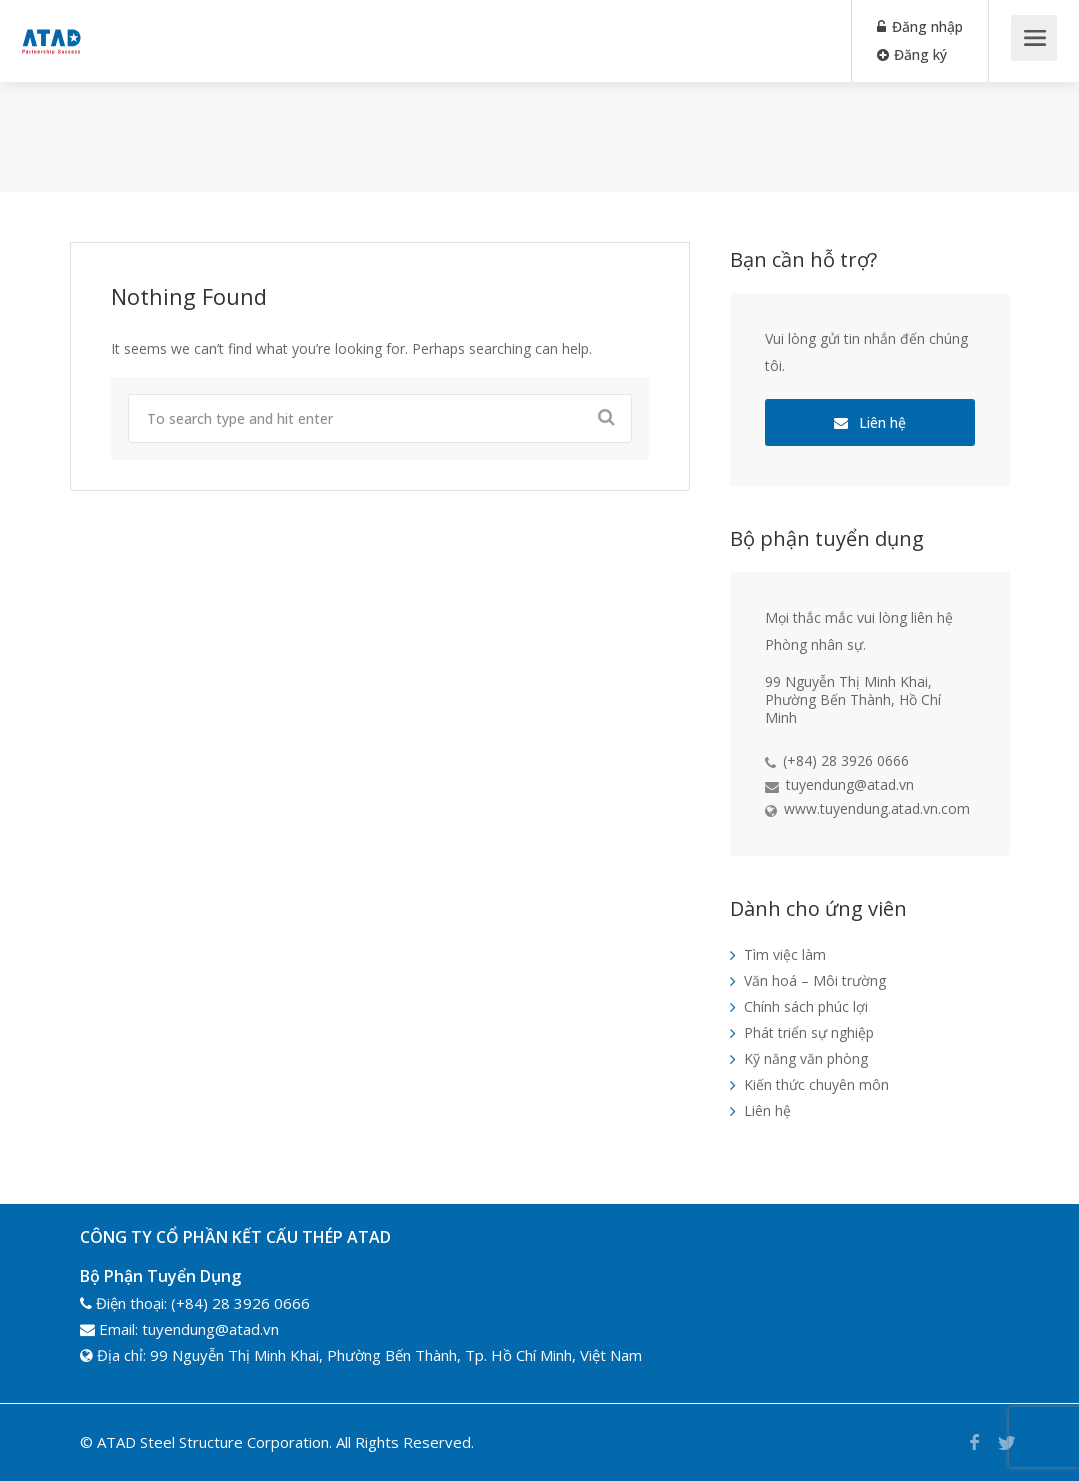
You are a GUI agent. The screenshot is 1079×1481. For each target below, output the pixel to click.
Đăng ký (912, 54)
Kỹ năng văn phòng (806, 1058)
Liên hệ (870, 422)
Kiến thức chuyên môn (816, 1084)
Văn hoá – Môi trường (815, 980)
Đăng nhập (920, 26)
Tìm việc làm (785, 954)
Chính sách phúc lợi (806, 1006)
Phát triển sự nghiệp (809, 1032)
